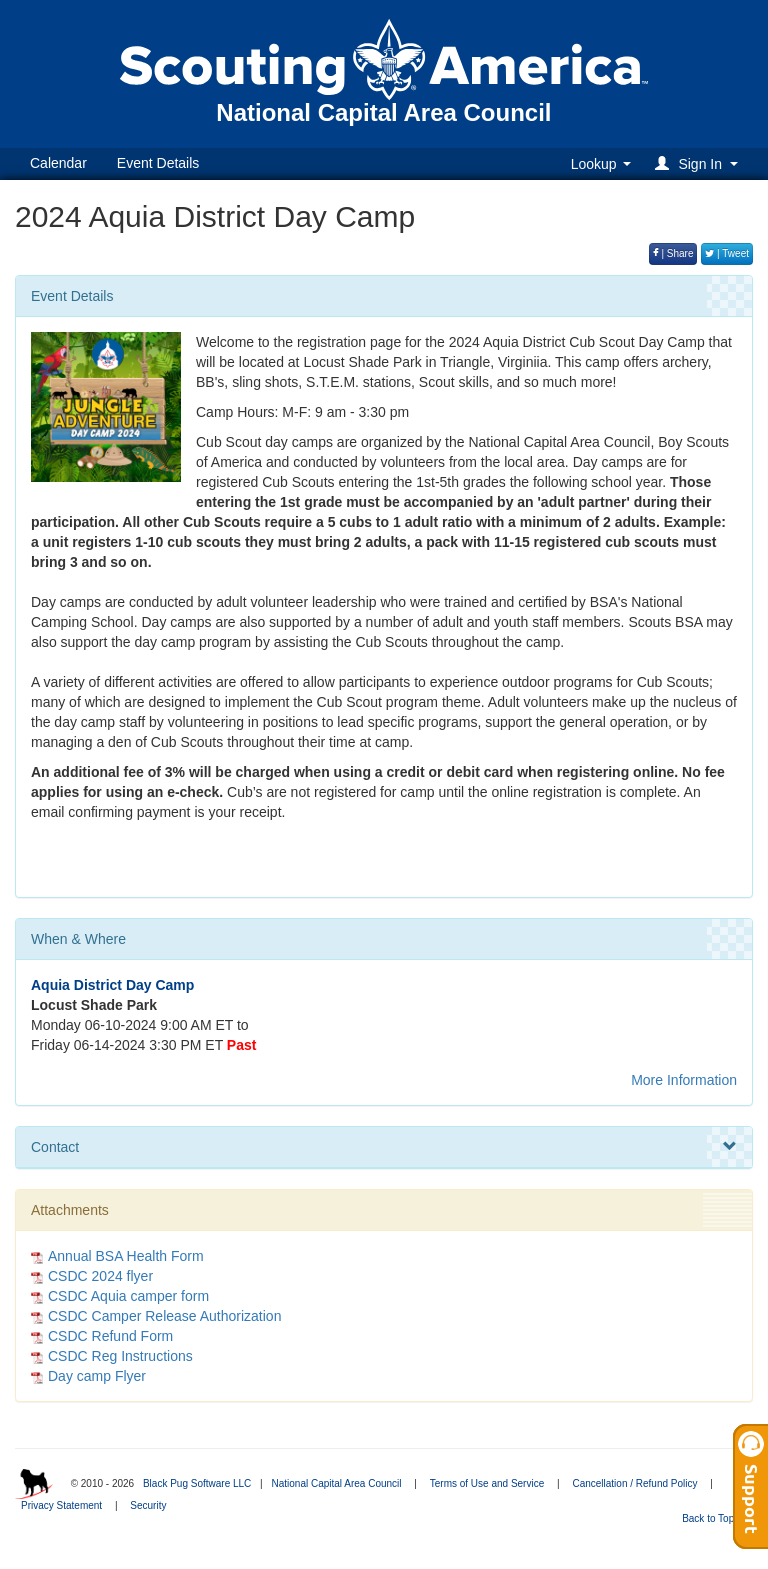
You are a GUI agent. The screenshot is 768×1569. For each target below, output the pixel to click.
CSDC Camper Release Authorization (164, 1316)
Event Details (158, 163)
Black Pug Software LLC (197, 1483)
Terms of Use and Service (487, 1483)
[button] (699, 163)
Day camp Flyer (97, 1376)
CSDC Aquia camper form (128, 1296)
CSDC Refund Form (110, 1336)
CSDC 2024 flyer (100, 1276)
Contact (384, 1147)
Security (148, 1505)
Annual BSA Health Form (126, 1256)
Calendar (58, 163)
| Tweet (727, 253)
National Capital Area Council (336, 1483)
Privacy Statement (61, 1505)
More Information (684, 1080)
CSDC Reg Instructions (120, 1356)
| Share (673, 253)
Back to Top (714, 1518)
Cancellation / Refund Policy (634, 1483)
